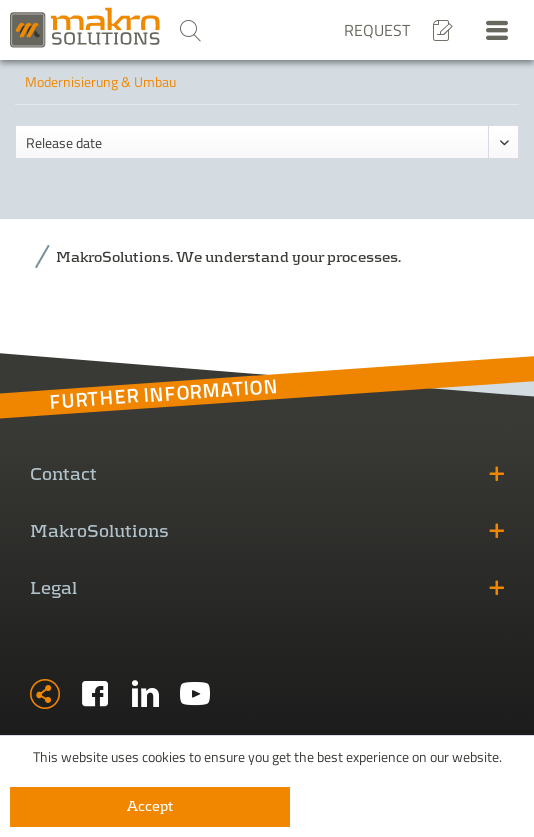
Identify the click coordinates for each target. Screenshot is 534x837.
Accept (150, 807)
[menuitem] (190, 30)
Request (377, 30)
